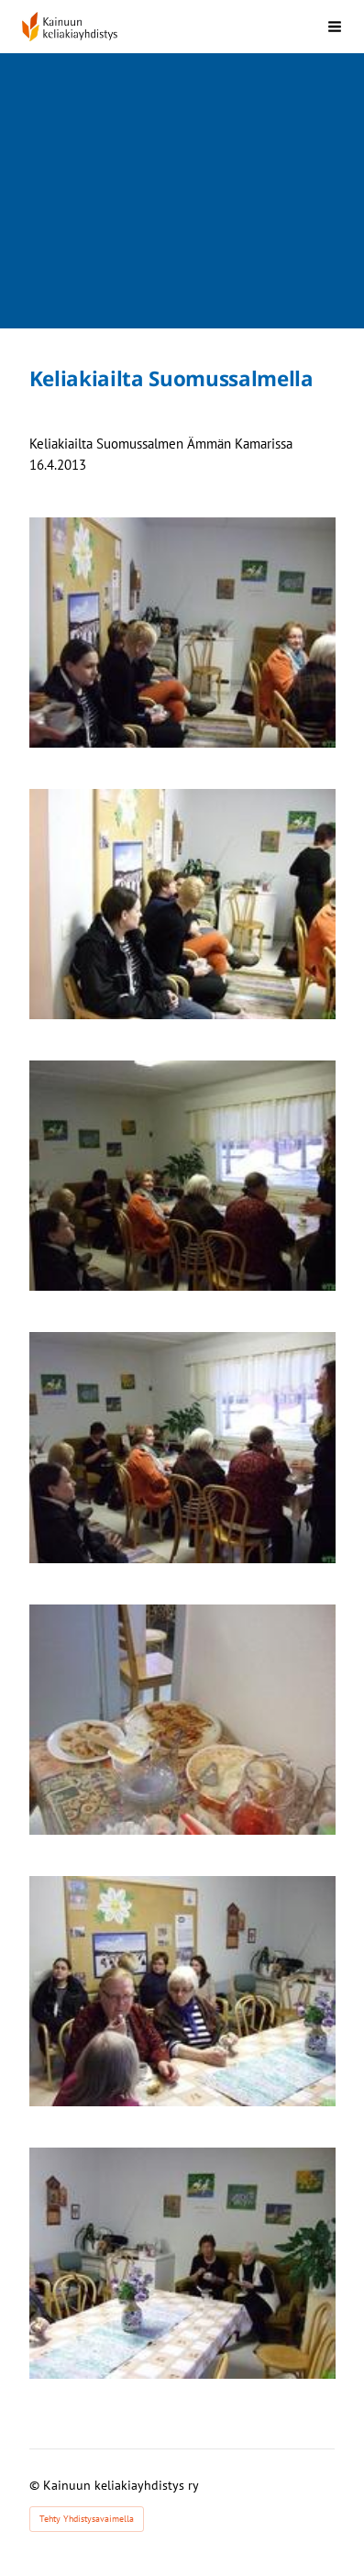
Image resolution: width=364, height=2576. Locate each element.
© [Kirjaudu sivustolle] (36, 2485)
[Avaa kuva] (182, 632)
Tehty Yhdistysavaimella (86, 2519)
